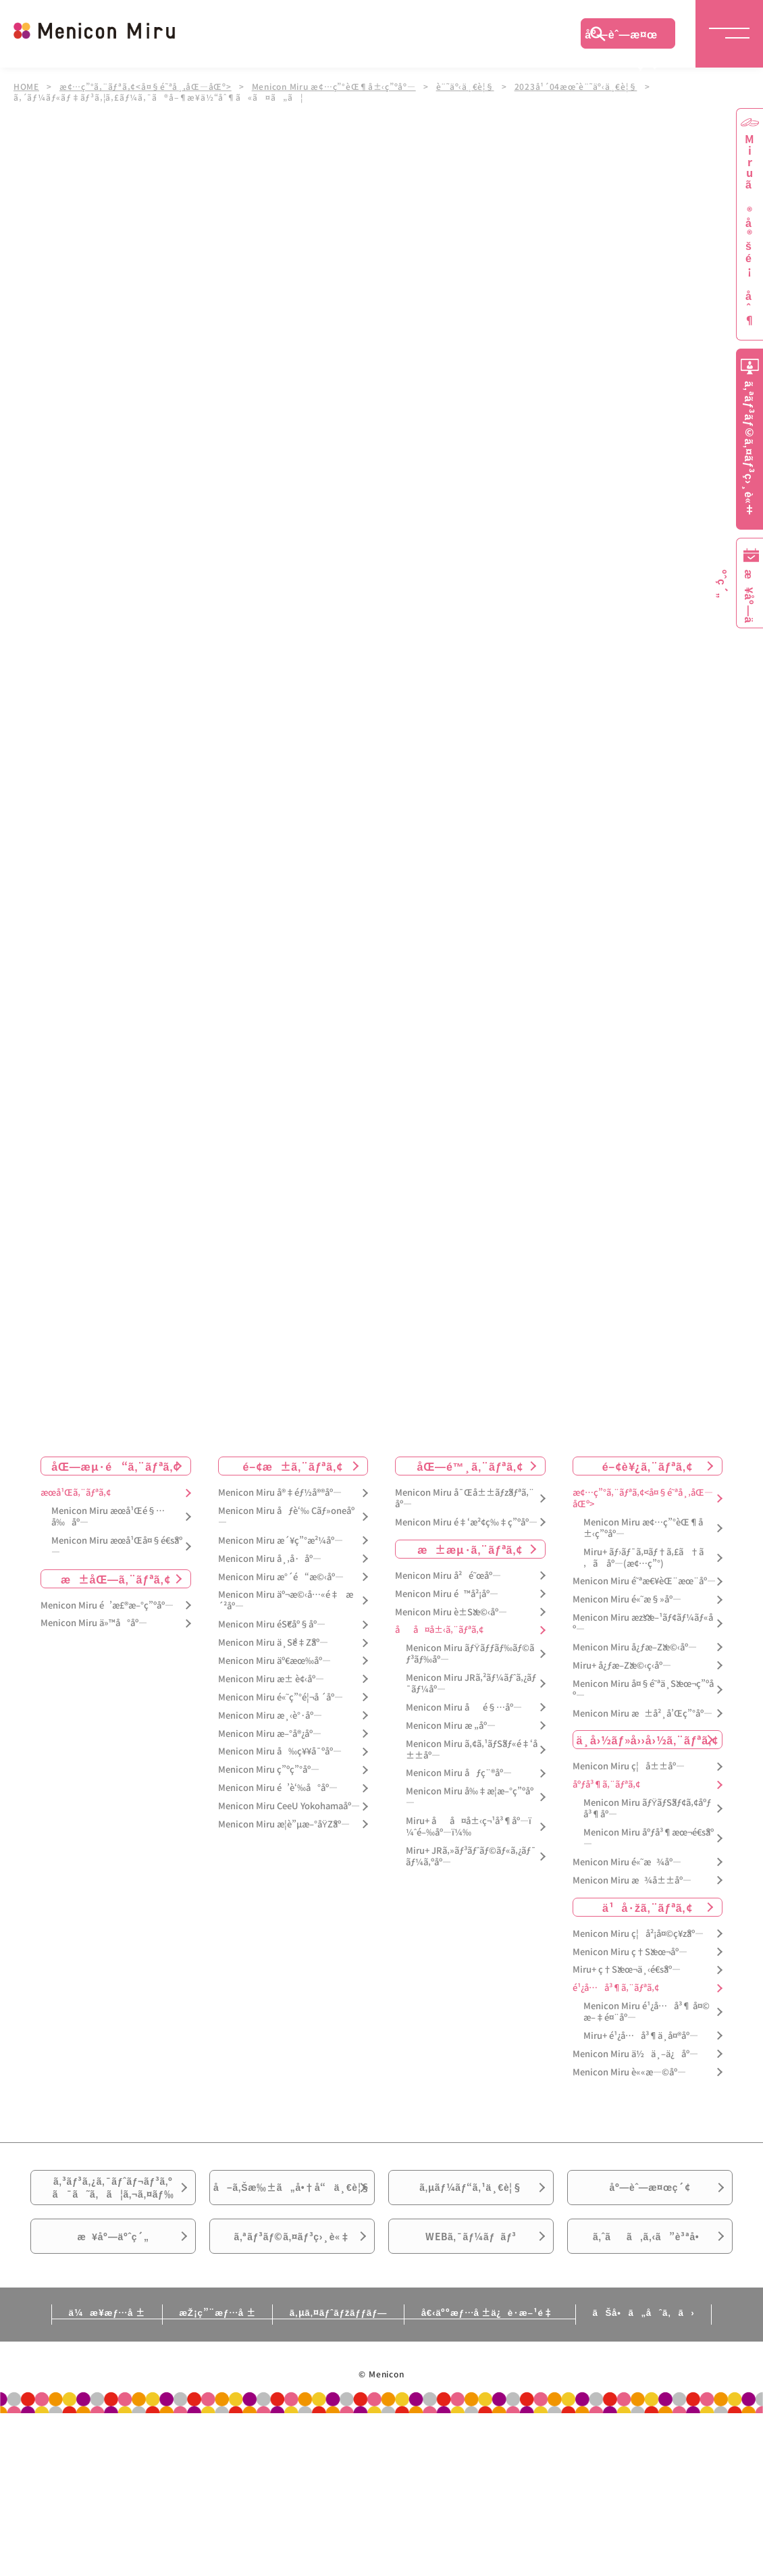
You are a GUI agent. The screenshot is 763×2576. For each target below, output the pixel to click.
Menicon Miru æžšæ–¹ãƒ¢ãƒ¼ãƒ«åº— (643, 1623)
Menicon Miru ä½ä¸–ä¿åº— (635, 2054)
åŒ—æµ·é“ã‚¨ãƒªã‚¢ (115, 1466)
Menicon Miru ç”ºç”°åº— (268, 1769)
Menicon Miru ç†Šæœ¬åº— (630, 1952)
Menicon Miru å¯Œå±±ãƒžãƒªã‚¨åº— (464, 1498)
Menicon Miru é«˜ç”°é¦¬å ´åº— (280, 1697)
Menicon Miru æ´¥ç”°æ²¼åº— (280, 1540)
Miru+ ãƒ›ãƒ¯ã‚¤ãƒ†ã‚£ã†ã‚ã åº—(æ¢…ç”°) (643, 1557)
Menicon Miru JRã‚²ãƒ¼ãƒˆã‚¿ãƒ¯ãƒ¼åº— (471, 1683)
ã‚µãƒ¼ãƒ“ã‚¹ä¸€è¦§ (470, 2193)
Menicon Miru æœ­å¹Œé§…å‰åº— (108, 1516)
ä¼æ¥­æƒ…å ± (68, 2349)
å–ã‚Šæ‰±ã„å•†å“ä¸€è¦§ (292, 2201)
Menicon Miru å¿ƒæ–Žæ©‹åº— (635, 1647)
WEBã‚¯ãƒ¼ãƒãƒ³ (471, 2269)
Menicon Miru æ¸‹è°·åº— (270, 1715)
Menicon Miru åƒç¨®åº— (459, 1773)
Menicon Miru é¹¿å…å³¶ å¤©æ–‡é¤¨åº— (646, 2011)
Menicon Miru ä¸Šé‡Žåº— (273, 1642)
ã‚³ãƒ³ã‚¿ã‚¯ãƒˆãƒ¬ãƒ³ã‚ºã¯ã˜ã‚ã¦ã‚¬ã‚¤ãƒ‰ (113, 2193)
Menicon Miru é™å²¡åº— (446, 1594)
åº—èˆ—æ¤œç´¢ (621, 37)
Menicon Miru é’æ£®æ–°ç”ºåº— (107, 1605)
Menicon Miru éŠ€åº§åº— (271, 1624)
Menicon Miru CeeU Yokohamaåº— (289, 1806)
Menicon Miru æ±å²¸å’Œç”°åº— (642, 1713)
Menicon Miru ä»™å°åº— (94, 1624)
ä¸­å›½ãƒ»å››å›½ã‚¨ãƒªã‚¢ (647, 1740)
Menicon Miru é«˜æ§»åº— (627, 1599)
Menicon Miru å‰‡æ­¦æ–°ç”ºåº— (469, 1797)
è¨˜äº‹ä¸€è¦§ (468, 86)
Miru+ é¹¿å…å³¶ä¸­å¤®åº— (640, 2036)
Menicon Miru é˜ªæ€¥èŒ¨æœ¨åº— (644, 1582)
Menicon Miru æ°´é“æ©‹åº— (281, 1577)
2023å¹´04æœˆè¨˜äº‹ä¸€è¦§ (579, 86)
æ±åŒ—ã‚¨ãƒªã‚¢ (116, 1579)
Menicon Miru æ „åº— (451, 1726)
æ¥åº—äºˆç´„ (113, 2269)
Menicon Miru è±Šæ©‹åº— (451, 1612)
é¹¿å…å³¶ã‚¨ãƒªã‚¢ (616, 1988)
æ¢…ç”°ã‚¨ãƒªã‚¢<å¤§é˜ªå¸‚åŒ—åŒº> (146, 86)
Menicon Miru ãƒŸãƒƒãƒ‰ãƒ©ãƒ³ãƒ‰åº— (470, 1653)
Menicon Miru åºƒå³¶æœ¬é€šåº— (648, 1838)
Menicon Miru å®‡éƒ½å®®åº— (280, 1492)
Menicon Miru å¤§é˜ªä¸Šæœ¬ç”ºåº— (643, 1689)
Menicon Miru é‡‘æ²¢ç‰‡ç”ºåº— (466, 1522)
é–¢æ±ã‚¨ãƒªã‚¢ (292, 1466)
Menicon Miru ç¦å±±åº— (629, 1767)
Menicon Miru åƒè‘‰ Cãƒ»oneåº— (286, 1516)
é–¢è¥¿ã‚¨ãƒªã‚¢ (647, 1466)
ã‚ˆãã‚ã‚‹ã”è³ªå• (650, 2269)
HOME (26, 86)
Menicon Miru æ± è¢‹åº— (271, 1679)
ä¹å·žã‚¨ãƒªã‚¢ (647, 1907)
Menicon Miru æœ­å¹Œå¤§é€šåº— (116, 1546)
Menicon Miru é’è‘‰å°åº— (278, 1788)
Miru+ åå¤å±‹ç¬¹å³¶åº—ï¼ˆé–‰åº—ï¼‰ (468, 1826)
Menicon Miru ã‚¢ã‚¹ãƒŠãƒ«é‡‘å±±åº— (471, 1749)
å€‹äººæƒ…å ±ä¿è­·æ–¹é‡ (506, 2349)
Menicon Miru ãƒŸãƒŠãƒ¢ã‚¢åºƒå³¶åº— (647, 1808)
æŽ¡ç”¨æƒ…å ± (197, 2349)
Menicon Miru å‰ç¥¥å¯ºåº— (280, 1752)
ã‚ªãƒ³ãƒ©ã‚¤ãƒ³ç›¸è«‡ (292, 2269)
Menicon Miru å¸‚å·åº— (269, 1559)
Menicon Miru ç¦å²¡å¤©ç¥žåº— (638, 1934)
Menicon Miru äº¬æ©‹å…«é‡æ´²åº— (285, 1601)
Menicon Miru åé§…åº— (464, 1707)
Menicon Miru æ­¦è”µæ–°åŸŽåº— (284, 1824)
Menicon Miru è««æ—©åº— (629, 2072)
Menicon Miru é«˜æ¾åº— (627, 1862)
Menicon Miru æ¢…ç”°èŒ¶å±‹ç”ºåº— (336, 86)
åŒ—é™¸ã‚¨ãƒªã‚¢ (470, 1466)
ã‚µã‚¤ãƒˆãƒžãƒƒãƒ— (337, 2349)
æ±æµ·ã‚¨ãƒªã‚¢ (470, 1549)
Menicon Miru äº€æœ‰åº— (274, 1661)
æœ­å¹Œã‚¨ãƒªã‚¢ (76, 1492)
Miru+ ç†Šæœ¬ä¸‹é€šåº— (627, 1969)
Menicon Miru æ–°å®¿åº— (269, 1734)
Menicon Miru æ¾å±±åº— (632, 1880)
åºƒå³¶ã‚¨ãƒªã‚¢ (606, 1784)
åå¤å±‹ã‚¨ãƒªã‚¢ (439, 1630)
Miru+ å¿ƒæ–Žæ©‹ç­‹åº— (622, 1665)
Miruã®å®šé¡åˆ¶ (749, 230)
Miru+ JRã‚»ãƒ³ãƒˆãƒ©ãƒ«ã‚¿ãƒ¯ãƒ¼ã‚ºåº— (471, 1856)
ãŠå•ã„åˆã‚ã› (680, 2349)
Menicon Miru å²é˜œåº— (448, 1576)
